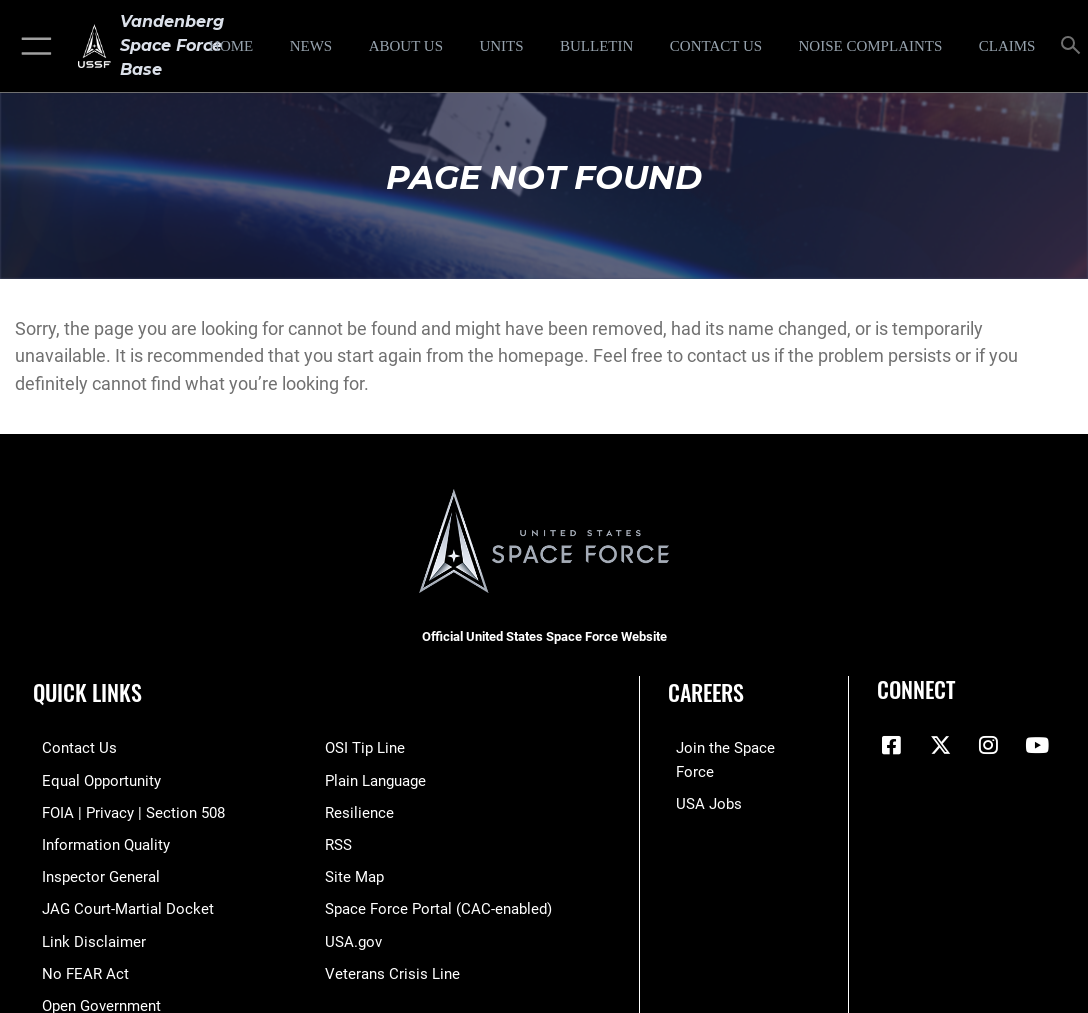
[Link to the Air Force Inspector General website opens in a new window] (92, 871)
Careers (706, 692)
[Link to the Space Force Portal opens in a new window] (438, 902)
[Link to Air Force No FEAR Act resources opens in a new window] (76, 964)
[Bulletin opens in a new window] (596, 46)
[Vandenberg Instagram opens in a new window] (988, 745)
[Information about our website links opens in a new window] (85, 933)
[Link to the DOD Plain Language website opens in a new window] (375, 778)
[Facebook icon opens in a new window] (892, 745)
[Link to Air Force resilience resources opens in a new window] (359, 809)
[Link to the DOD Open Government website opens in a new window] (92, 995)
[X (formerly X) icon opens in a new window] (940, 745)
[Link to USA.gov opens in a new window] (353, 933)
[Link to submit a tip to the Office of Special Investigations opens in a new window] (365, 747)
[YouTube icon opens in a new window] (1037, 745)
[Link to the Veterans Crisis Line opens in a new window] (392, 964)
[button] (32, 46)
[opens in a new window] (870, 46)
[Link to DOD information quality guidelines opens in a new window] (97, 840)
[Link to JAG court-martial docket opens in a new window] (119, 902)
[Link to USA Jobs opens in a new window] (701, 778)
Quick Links (87, 692)
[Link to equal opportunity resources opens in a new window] (92, 778)
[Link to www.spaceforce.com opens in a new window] (738, 747)
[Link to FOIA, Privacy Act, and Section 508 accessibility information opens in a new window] (124, 809)
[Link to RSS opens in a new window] (338, 840)
